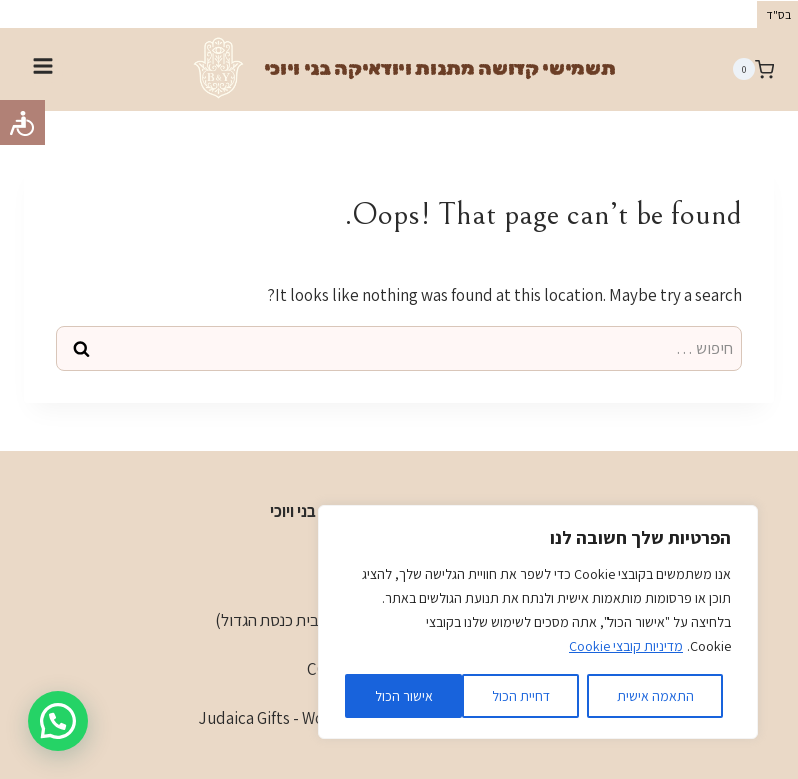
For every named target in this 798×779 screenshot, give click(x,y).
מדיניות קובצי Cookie (626, 646)
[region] (538, 622)
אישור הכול (404, 696)
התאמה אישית (655, 696)
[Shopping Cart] (753, 69)
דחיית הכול (521, 696)
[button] (58, 721)
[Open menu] (43, 69)
